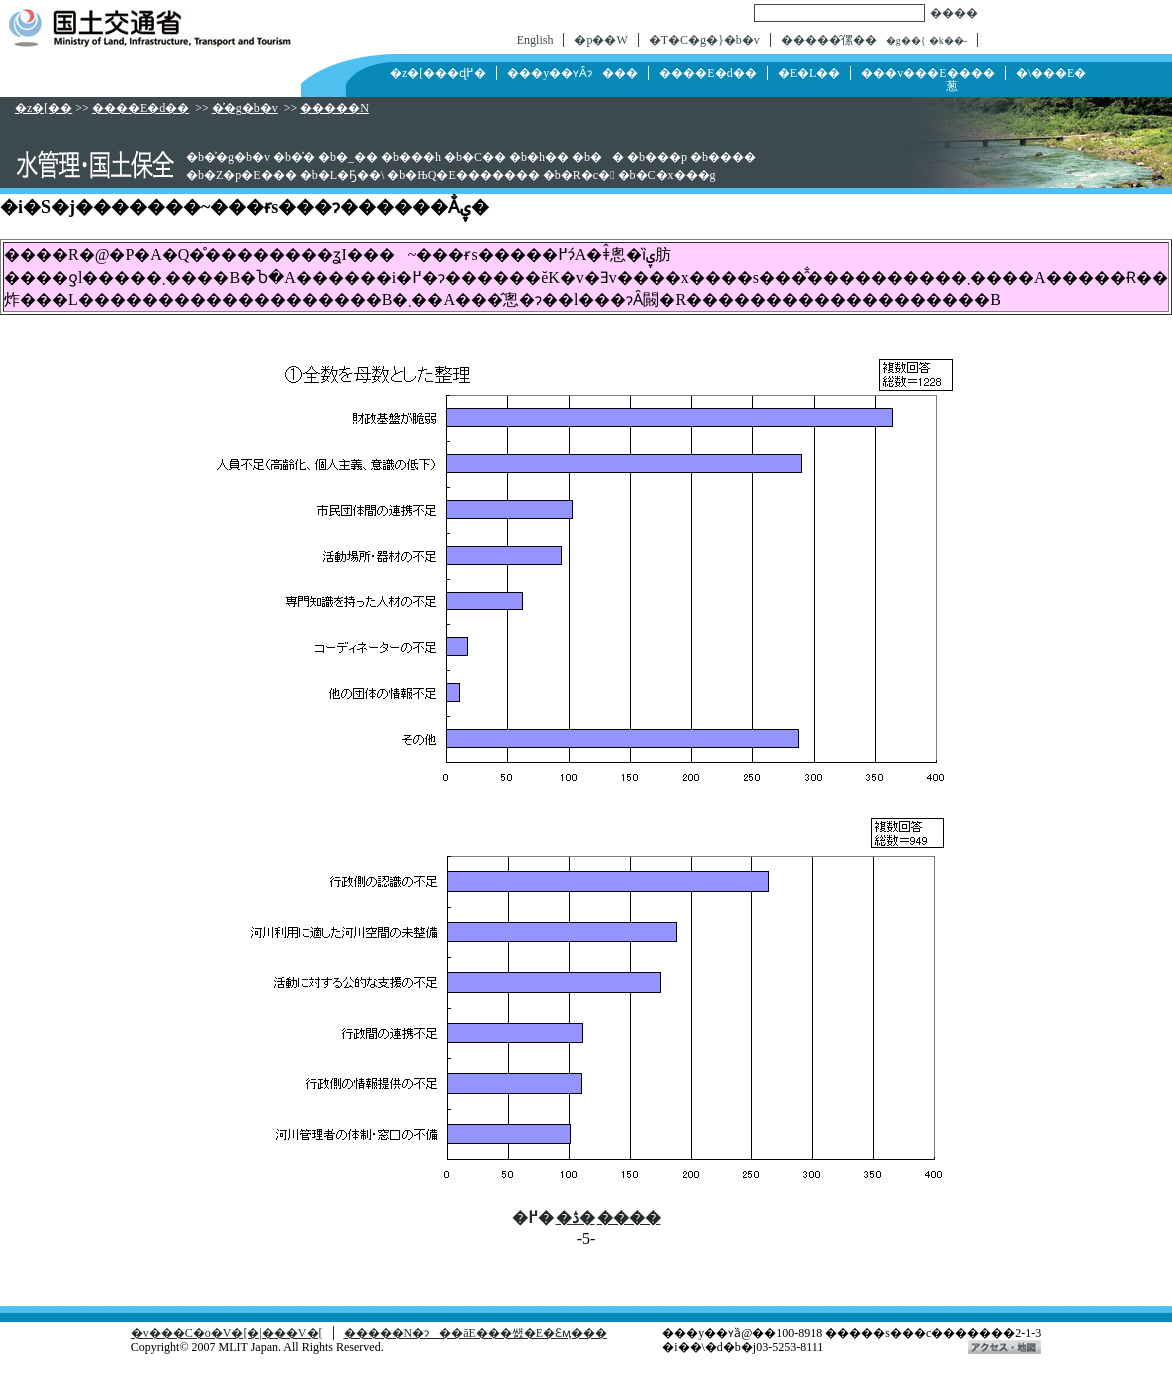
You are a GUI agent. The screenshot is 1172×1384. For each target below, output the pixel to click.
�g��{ (906, 40)
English (535, 40)
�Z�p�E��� (250, 175)
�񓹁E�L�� (809, 73)
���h (420, 157)
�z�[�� (43, 108)
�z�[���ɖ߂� (438, 73)
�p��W (600, 40)
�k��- (948, 40)
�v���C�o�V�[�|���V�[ (227, 1333)
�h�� (548, 157)
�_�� (357, 157)
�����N (334, 108)
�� (607, 157)
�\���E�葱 (1016, 79)
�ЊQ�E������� (472, 175)
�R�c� (588, 175)
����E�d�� (707, 73)
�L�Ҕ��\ (351, 175)
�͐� (303, 157)
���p (666, 157)
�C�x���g (676, 175)
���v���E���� (927, 73)
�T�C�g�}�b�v (704, 40)
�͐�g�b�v (245, 108)
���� (954, 13)
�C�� (484, 157)
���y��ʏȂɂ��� (572, 73)
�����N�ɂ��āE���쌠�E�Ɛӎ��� (476, 1333)
